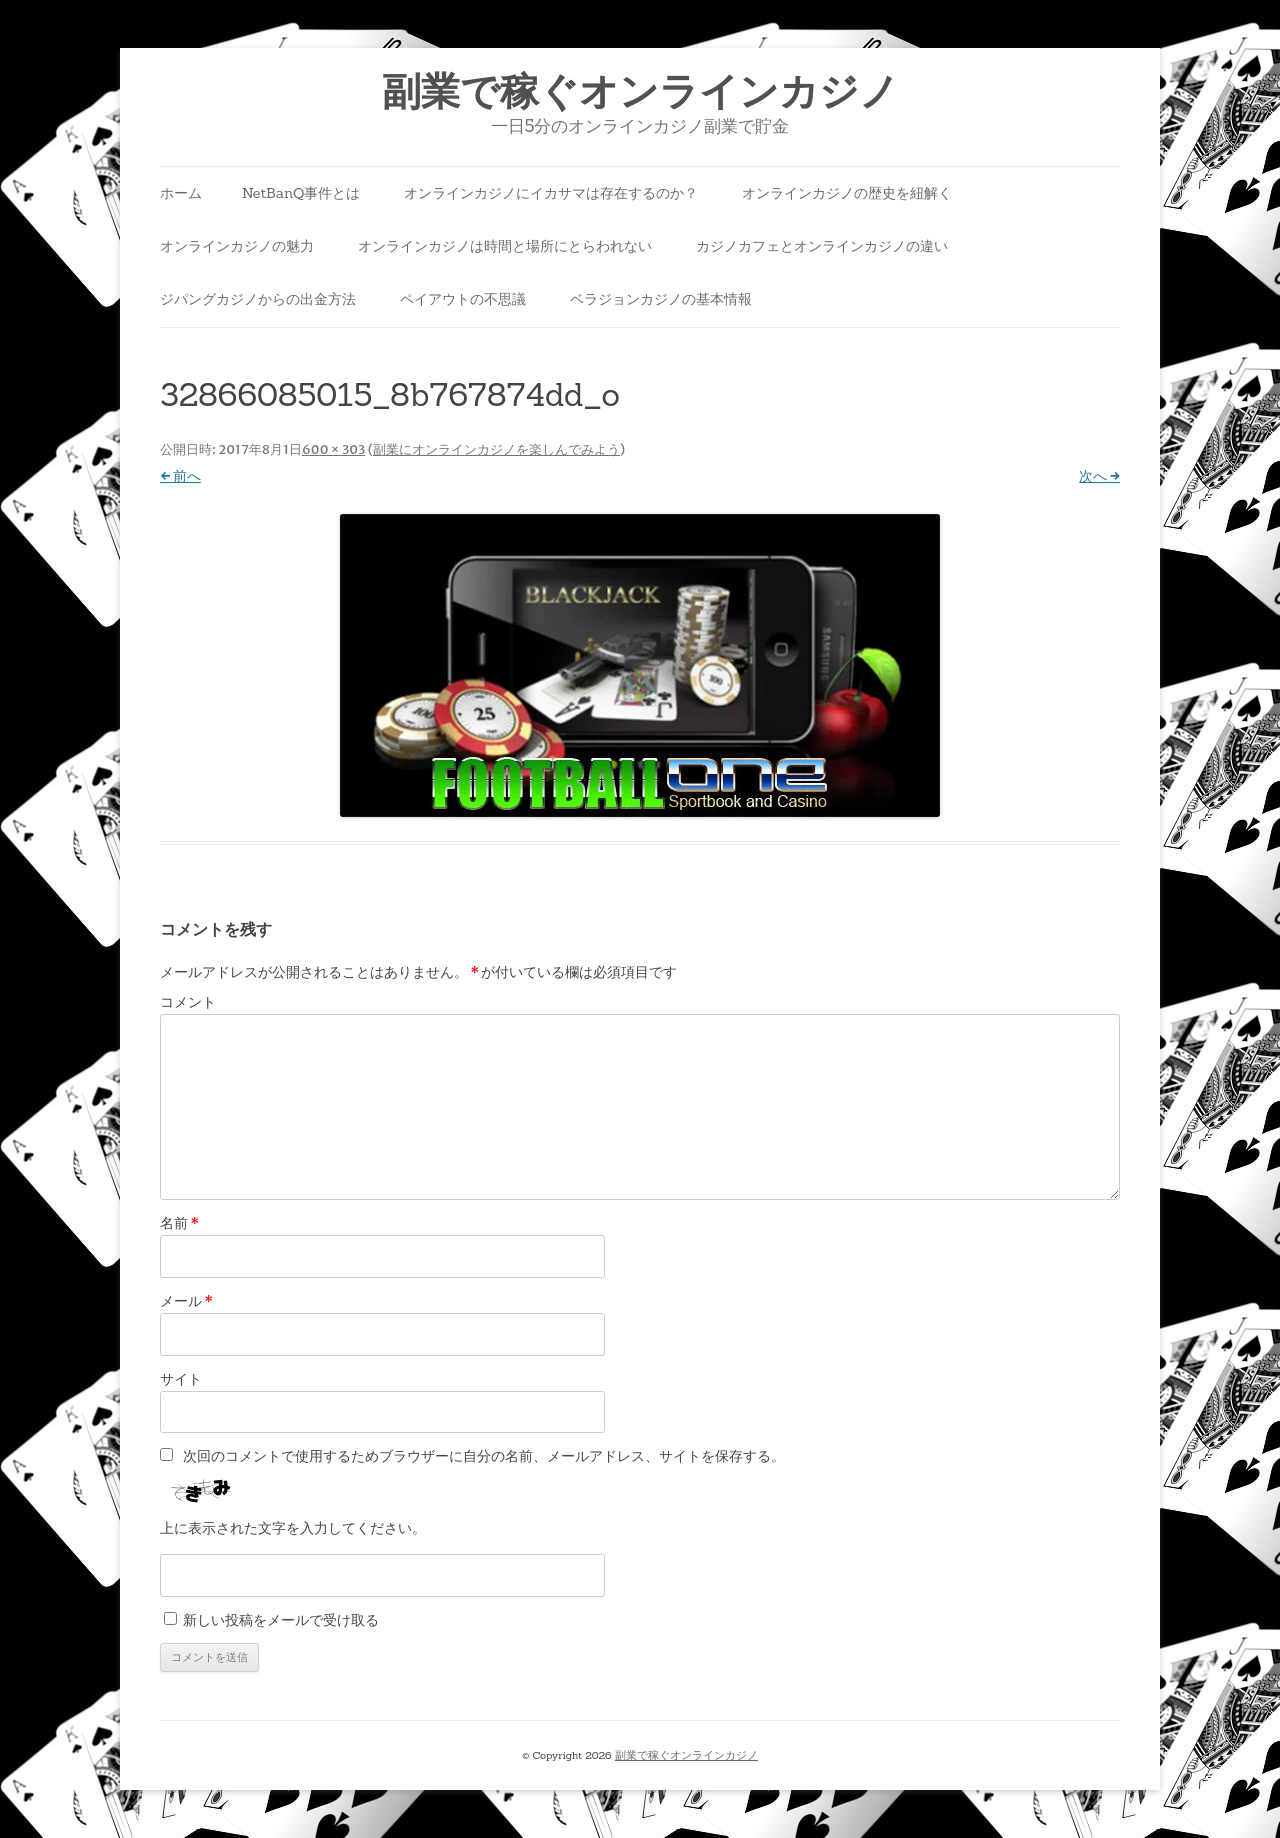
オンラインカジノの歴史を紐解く (847, 193)
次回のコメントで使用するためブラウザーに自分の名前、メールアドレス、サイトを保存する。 (484, 1456)
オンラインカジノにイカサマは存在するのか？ (551, 193)
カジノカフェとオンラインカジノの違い (822, 246)
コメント (188, 1002)
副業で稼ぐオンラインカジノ (640, 91)
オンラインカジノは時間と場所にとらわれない (505, 246)
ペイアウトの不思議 (463, 299)
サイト (181, 1379)
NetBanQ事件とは (301, 193)
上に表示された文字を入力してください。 (293, 1528)
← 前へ (180, 476)
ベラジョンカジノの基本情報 (661, 299)
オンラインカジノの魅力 (237, 246)
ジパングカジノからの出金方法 (258, 299)
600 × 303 (333, 449)
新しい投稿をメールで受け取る (281, 1620)
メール (186, 1301)
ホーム (181, 193)
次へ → (1099, 476)
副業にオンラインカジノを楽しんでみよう (496, 449)
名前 (179, 1223)
